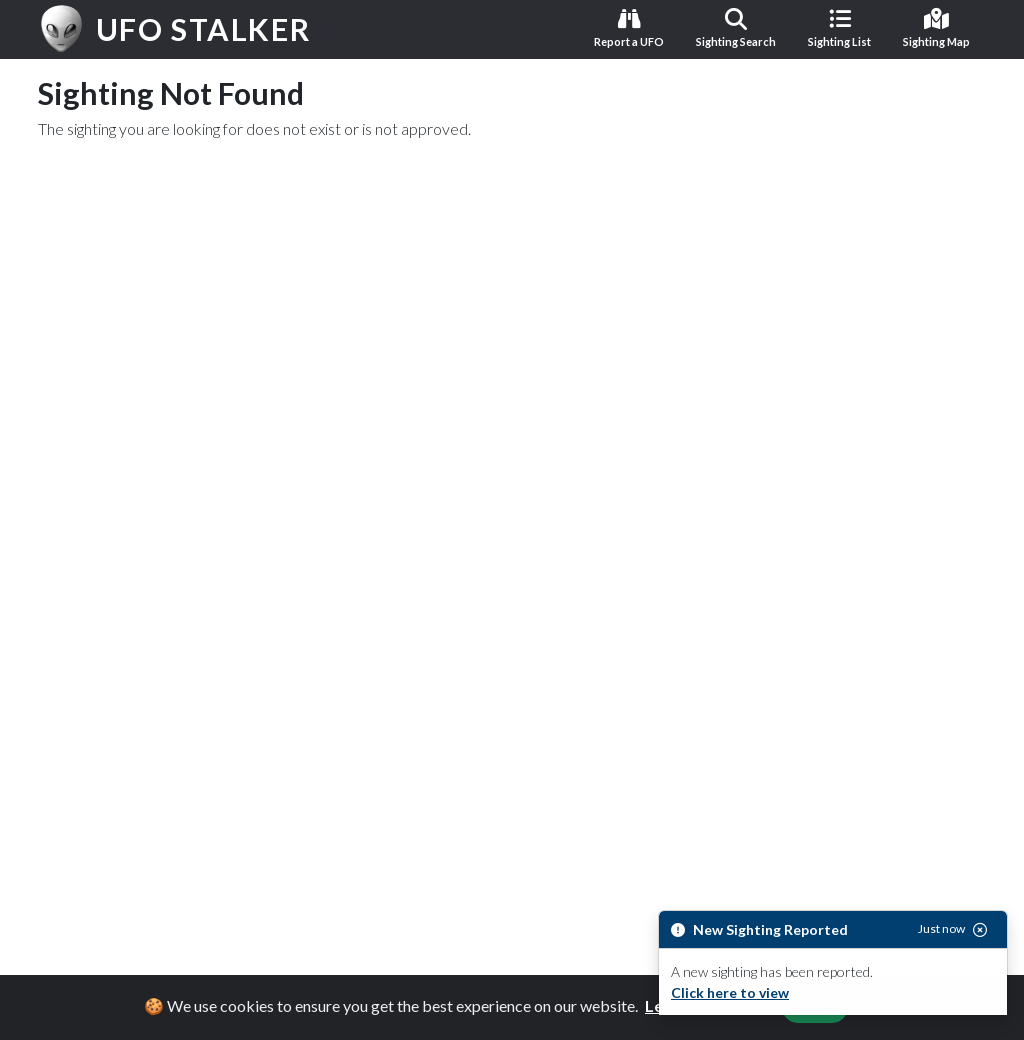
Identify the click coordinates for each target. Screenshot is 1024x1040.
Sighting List (839, 28)
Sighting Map (936, 28)
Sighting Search (736, 28)
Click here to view (730, 992)
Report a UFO (629, 28)
